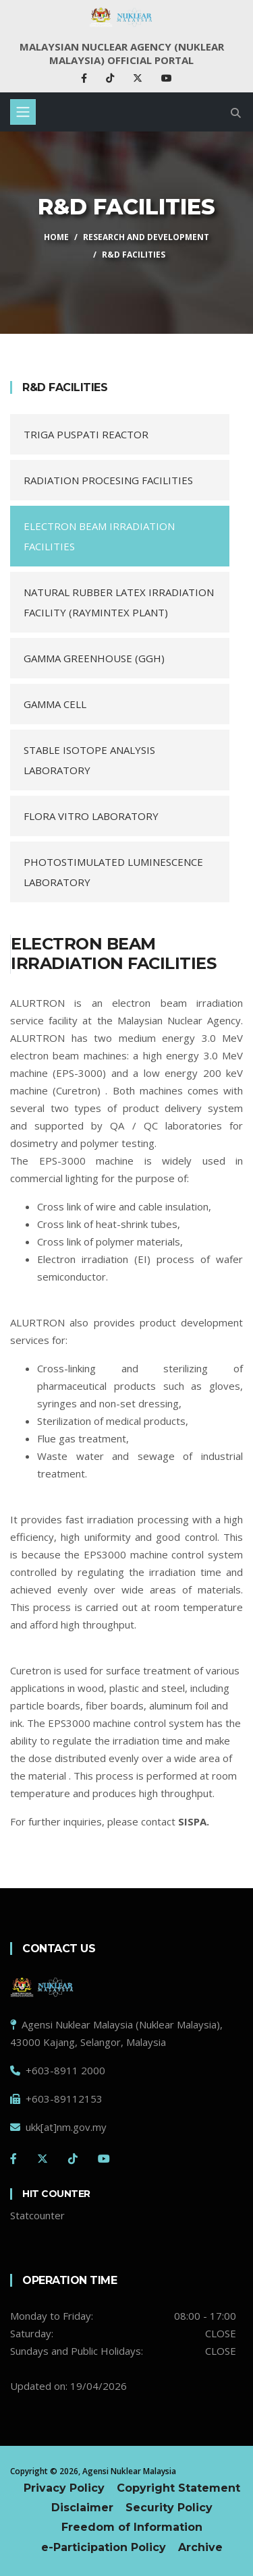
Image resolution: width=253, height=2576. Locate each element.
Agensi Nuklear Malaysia (129, 2471)
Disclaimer (82, 2507)
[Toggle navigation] (23, 112)
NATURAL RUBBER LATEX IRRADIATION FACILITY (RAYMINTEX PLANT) (119, 602)
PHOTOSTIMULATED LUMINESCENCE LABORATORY (113, 872)
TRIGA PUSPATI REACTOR (86, 434)
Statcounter (37, 2215)
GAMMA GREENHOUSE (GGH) (94, 658)
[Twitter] (42, 2158)
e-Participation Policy (103, 2547)
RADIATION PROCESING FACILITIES (108, 480)
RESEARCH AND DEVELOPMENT (146, 237)
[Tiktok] (72, 2158)
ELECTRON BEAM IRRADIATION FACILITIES (99, 536)
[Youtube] (104, 2158)
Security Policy (169, 2507)
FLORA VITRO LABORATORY (91, 816)
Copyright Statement (178, 2488)
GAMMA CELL (55, 704)
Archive (200, 2547)
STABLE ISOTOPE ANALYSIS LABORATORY (89, 760)
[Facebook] (13, 2158)
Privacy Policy (64, 2488)
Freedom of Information (131, 2527)
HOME (56, 237)
